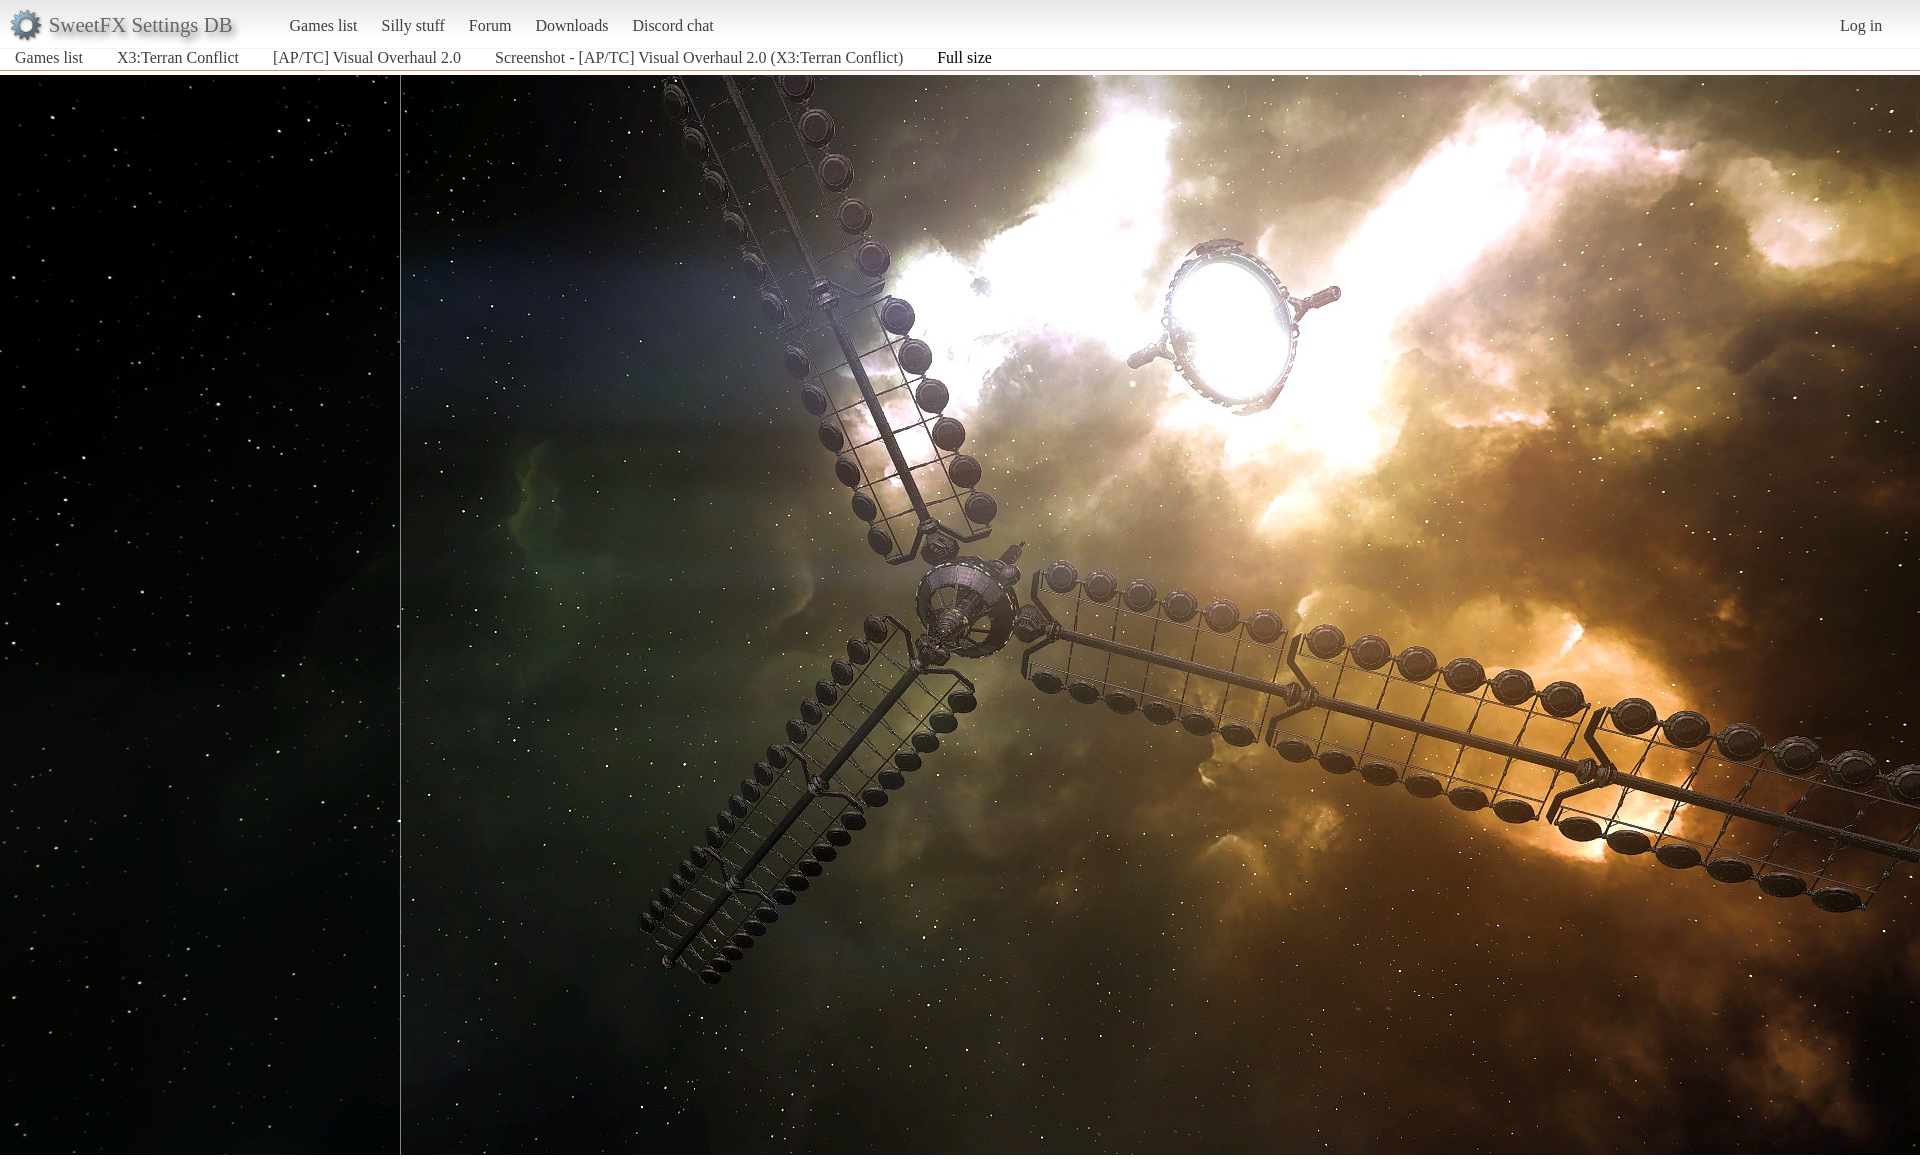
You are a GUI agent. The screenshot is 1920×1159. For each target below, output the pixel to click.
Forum (490, 25)
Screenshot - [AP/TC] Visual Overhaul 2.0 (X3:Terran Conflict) (699, 57)
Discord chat (672, 25)
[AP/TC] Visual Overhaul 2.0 (367, 57)
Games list (324, 25)
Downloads (571, 25)
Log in (1861, 25)
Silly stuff (413, 25)
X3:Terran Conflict (178, 57)
